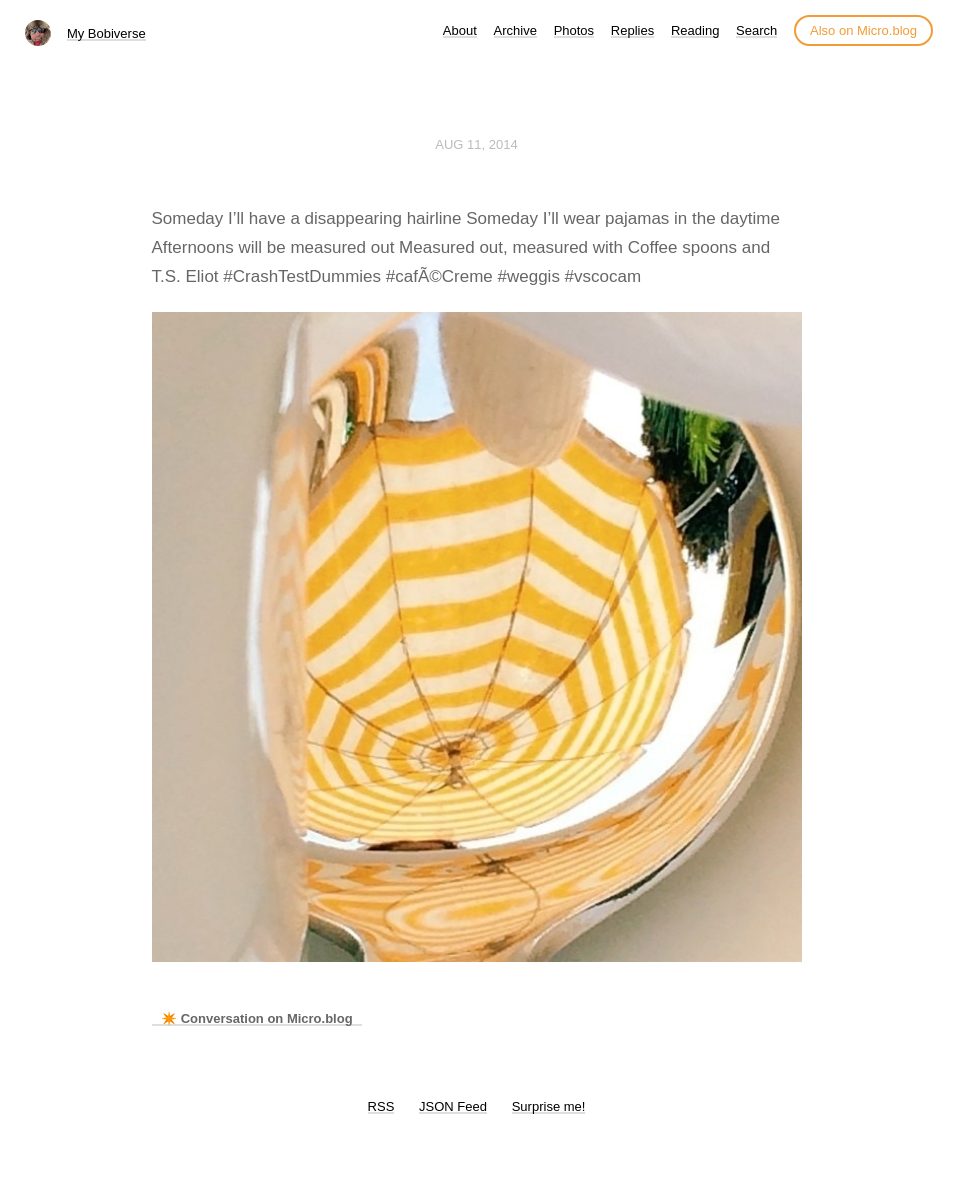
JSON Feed (453, 1106)
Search (756, 30)
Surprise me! (549, 1106)
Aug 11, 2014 (476, 144)
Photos (574, 30)
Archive (515, 30)
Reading (695, 30)
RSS (381, 1106)
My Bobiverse (106, 33)
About (460, 30)
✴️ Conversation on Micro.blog (257, 1018)
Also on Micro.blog (863, 30)
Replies (632, 30)
